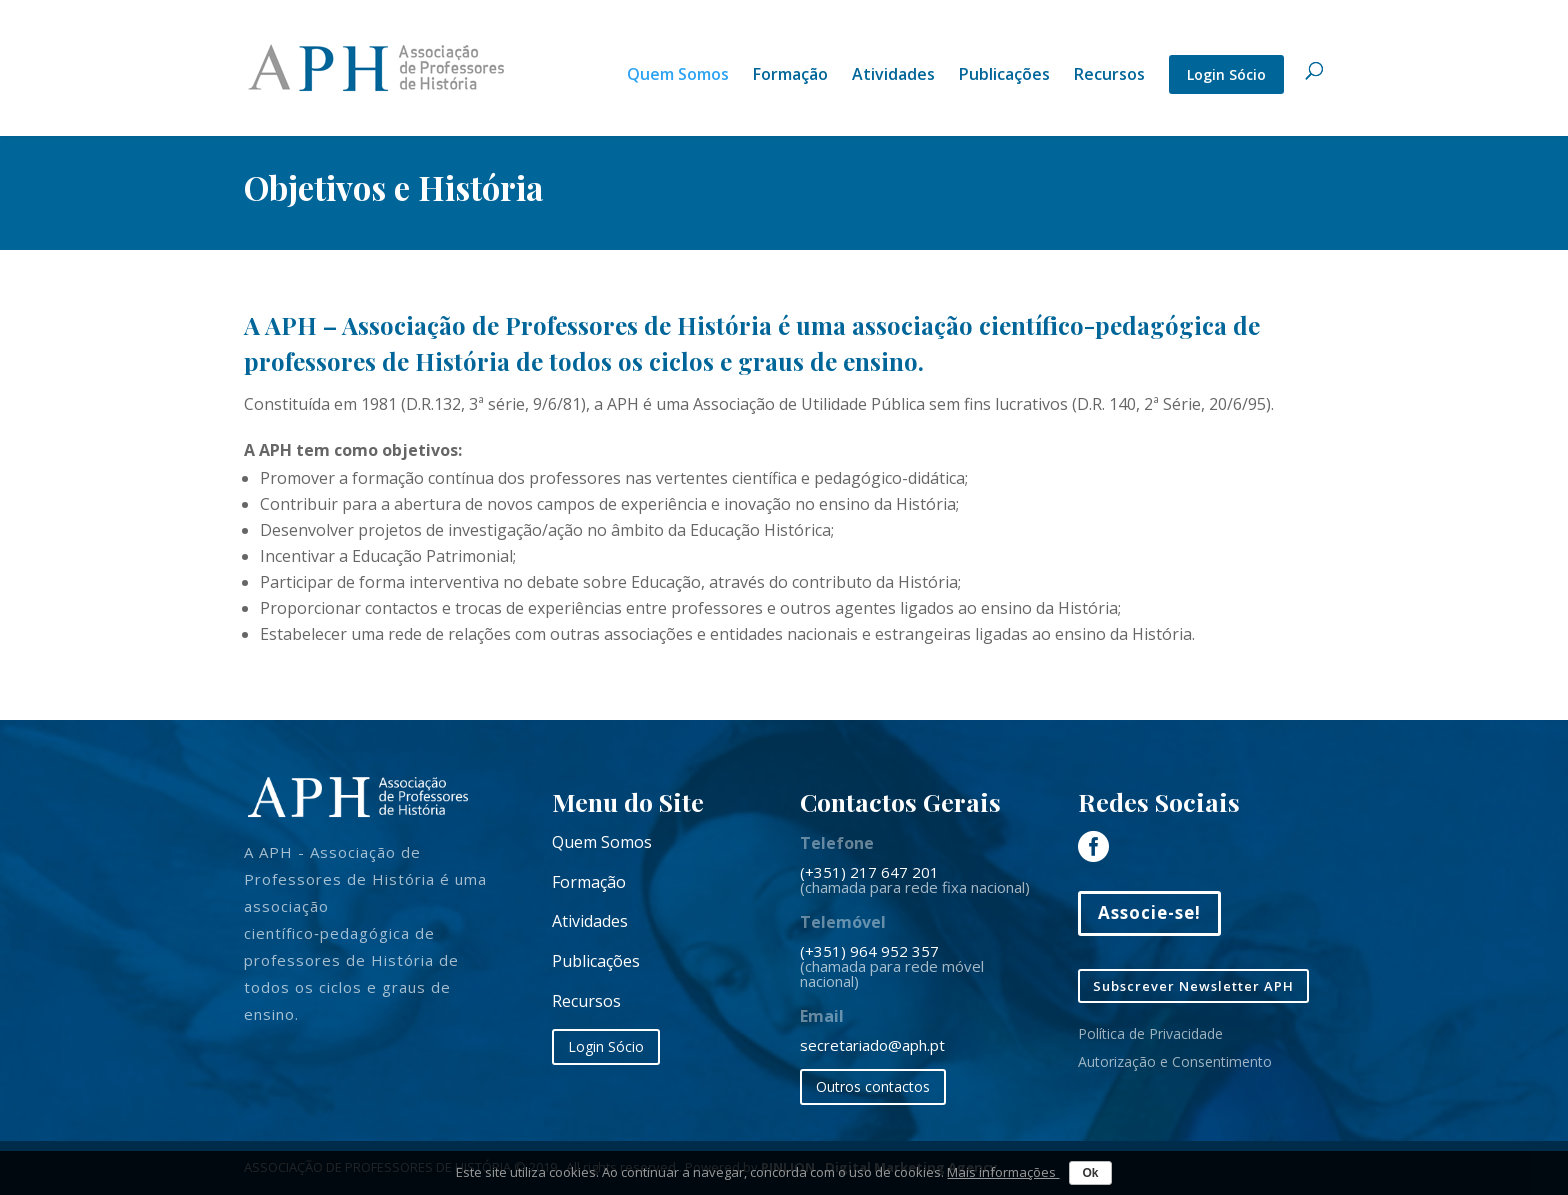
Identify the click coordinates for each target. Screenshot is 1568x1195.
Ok (1090, 1173)
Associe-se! (1149, 912)
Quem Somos (678, 76)
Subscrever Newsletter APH (1193, 986)
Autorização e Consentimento (1175, 1061)
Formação (790, 76)
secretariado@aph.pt (872, 1045)
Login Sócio (1226, 74)
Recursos (1109, 76)
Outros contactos (873, 1086)
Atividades (893, 76)
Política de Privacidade (1150, 1033)
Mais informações (1003, 1172)
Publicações (1004, 76)
